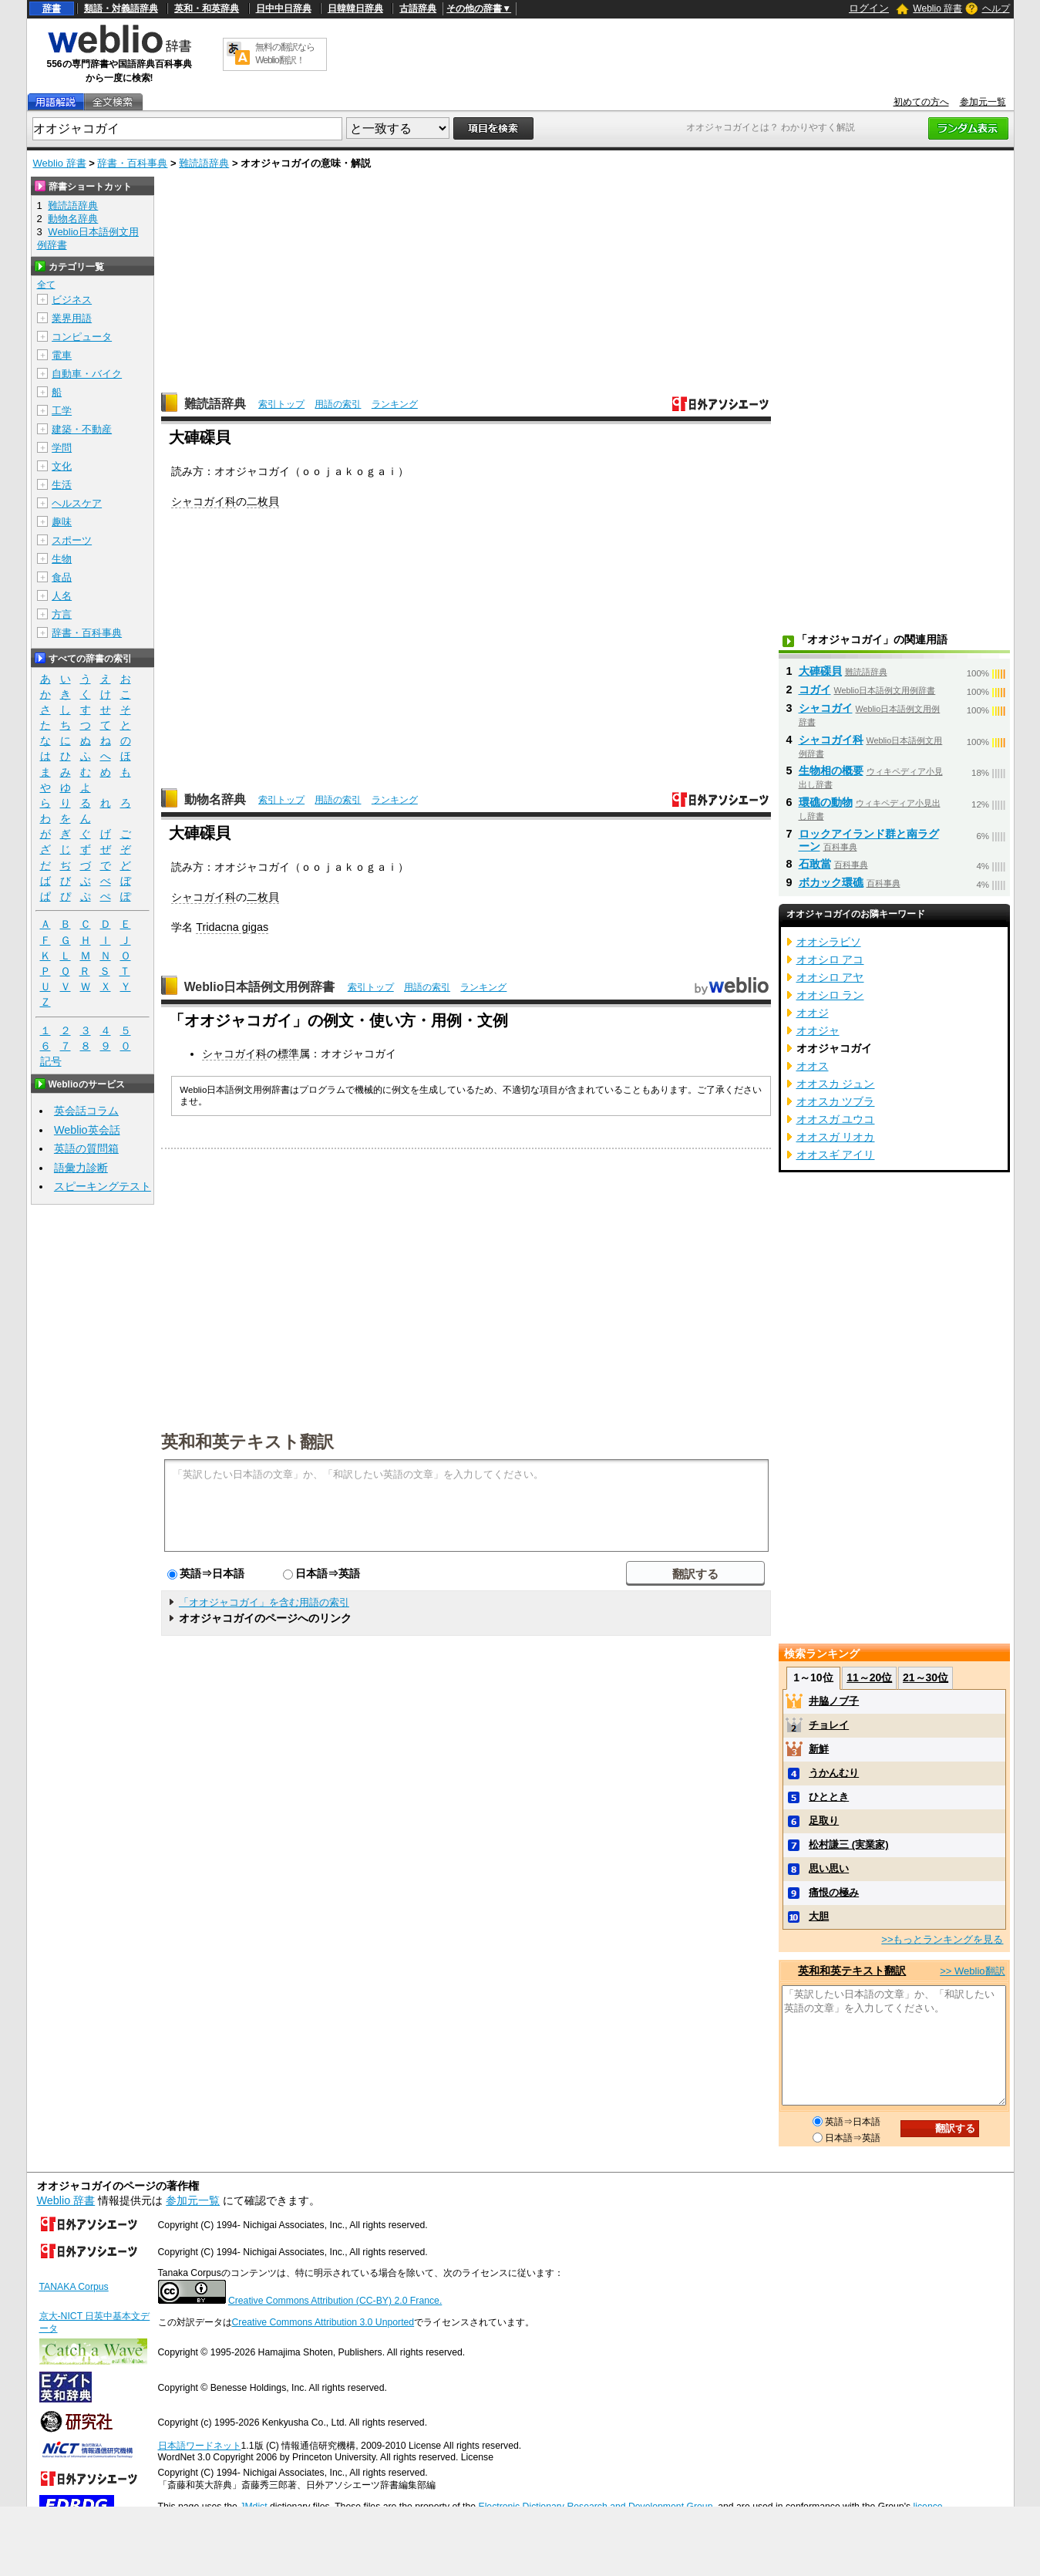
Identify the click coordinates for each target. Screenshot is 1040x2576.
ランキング (395, 404)
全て (46, 284)
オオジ (812, 1012)
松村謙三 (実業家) (848, 1844)
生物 (62, 559)
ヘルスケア (77, 503)
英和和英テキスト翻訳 (247, 1440)
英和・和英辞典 (206, 8)
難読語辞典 (204, 163)
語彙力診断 (81, 1168)
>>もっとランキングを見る (942, 1939)
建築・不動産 (82, 429)
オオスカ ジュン (835, 1083)
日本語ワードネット (199, 2445)
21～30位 (925, 1677)
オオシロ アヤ (830, 977)
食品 (62, 577)
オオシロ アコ (830, 959)
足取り (824, 1820)
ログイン (869, 8)
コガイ (815, 689)
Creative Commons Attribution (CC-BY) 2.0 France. (335, 2300)
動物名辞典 (215, 799)
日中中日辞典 (283, 8)
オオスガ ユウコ (835, 1119)
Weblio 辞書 (937, 8)
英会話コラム (86, 1110)
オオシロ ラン (830, 995)
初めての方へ (921, 101)
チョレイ (829, 1725)
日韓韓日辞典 (355, 8)
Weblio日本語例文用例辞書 (259, 986)
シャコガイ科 (203, 501)
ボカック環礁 (831, 882)
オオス (812, 1066)
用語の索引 (338, 404)
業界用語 (72, 318)
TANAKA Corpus (74, 2286)
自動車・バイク (87, 373)
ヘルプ (996, 8)
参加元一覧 (983, 101)
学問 (62, 447)
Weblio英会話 (87, 1130)
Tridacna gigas (232, 927)
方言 (62, 614)
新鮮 (819, 1749)
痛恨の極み (834, 1892)
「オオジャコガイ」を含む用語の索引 (264, 1602)
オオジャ (818, 1030)
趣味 (62, 522)
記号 (51, 1061)
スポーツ (72, 540)
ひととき (829, 1796)
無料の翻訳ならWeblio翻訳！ (285, 54)
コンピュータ (82, 336)
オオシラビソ (828, 942)
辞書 (51, 8)
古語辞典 (417, 8)
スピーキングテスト (102, 1186)
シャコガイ (826, 708)
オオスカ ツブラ (835, 1101)
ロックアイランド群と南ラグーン (869, 840)
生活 (62, 485)
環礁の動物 (826, 802)
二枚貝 (263, 501)
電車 (62, 355)
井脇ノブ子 (834, 1701)
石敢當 (815, 864)
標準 (288, 1053)
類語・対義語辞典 (121, 8)
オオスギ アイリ (835, 1154)
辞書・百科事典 (132, 163)
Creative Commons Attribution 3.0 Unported (323, 2322)
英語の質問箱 (86, 1148)
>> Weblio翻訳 (972, 1971)
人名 (62, 596)
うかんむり (834, 1773)
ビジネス (72, 299)
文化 (62, 466)
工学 (62, 410)
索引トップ (281, 404)
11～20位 (869, 1677)
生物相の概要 (831, 770)
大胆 (819, 1916)
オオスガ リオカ (835, 1137)
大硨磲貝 (820, 671)
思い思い (829, 1868)
